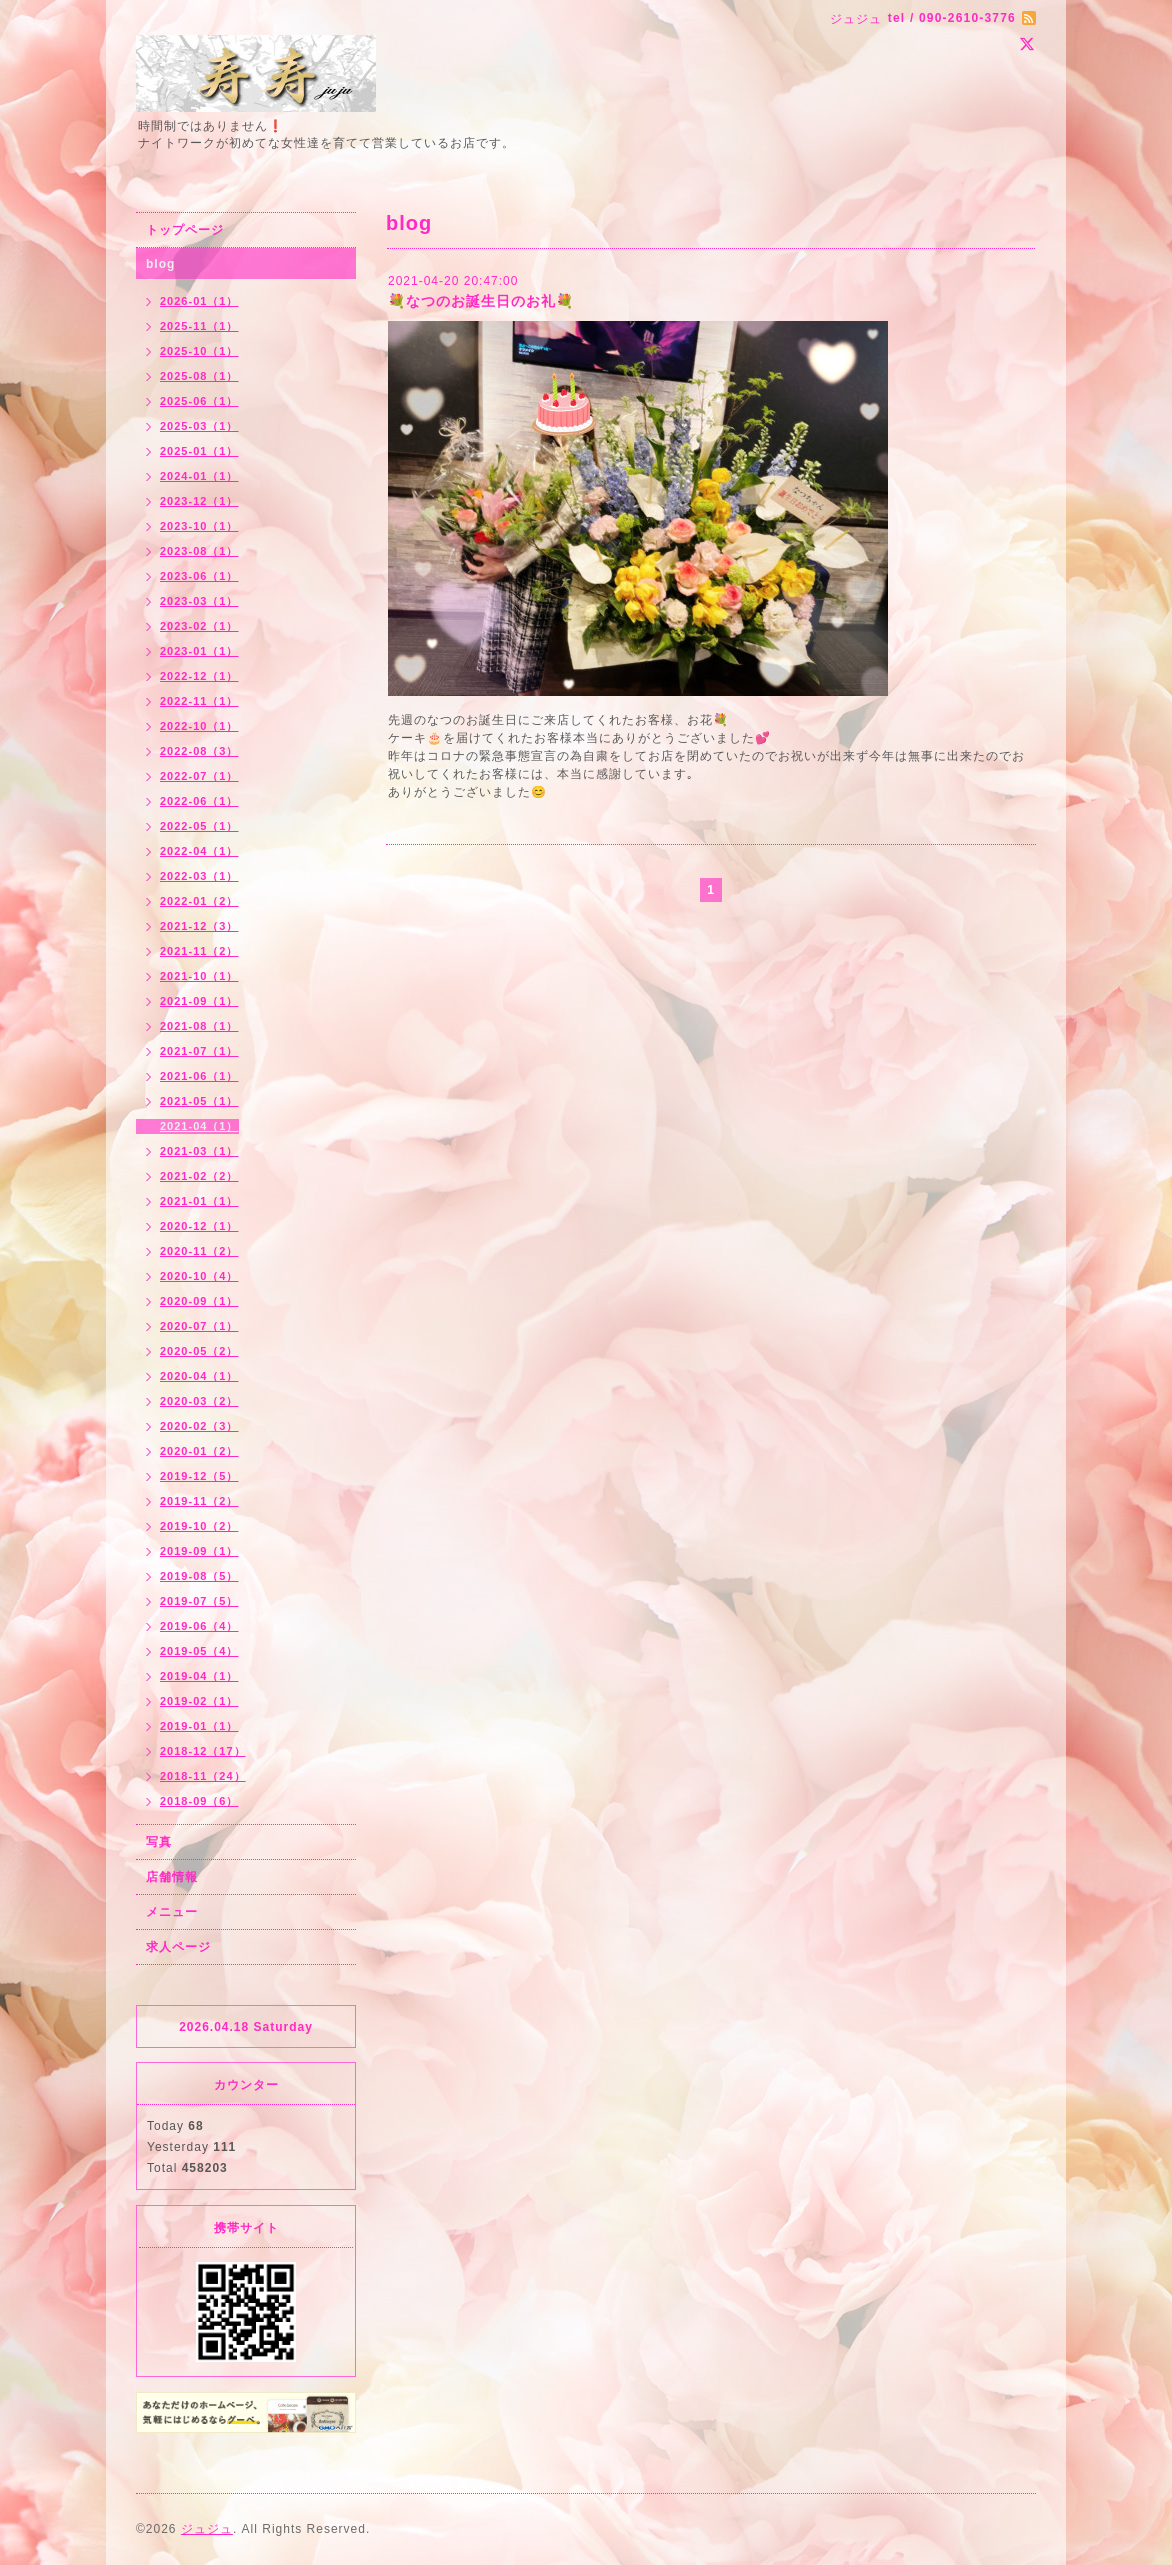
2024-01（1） (199, 476)
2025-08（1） (199, 376)
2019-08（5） (199, 1576)
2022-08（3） (199, 751)
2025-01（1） (199, 451)
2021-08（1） (199, 1026)
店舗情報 (172, 1877)
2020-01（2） (199, 1451)
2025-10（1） (199, 351)
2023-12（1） (199, 501)
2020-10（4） (199, 1276)
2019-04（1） (199, 1676)
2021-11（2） (199, 951)
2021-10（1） (199, 976)
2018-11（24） (203, 1776)
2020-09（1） (199, 1301)
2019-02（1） (199, 1701)
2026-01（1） (199, 301)
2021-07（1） (199, 1051)
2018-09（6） (199, 1801)
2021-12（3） (199, 926)
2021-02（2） (199, 1176)
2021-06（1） (199, 1076)
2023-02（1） (199, 626)
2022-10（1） (199, 726)
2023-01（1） (199, 651)
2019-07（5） (199, 1601)
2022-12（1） (199, 676)
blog (160, 264)
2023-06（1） (199, 576)
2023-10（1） (199, 526)
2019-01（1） (199, 1726)
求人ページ (178, 1947)
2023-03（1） (199, 601)
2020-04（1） (199, 1376)
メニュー (172, 1912)
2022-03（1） (199, 876)
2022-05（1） (199, 826)
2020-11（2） (199, 1251)
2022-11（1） (199, 701)
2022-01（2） (199, 901)
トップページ (185, 230)
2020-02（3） (199, 1426)
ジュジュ (207, 2529)
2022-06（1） (199, 801)
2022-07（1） (199, 776)
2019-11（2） (199, 1501)
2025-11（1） (199, 326)
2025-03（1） (199, 426)
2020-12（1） (199, 1226)
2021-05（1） (199, 1101)
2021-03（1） (199, 1151)
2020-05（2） (199, 1351)
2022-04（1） (199, 851)
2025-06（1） (199, 401)
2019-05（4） (199, 1651)
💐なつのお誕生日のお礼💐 (481, 301)
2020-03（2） (199, 1401)
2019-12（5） (199, 1476)
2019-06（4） (199, 1626)
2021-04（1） (199, 1126)
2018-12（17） (203, 1751)
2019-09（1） (199, 1551)
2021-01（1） (199, 1201)
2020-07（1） (199, 1326)
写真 (159, 1842)
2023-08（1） (199, 551)
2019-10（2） (199, 1526)
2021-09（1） (199, 1001)
